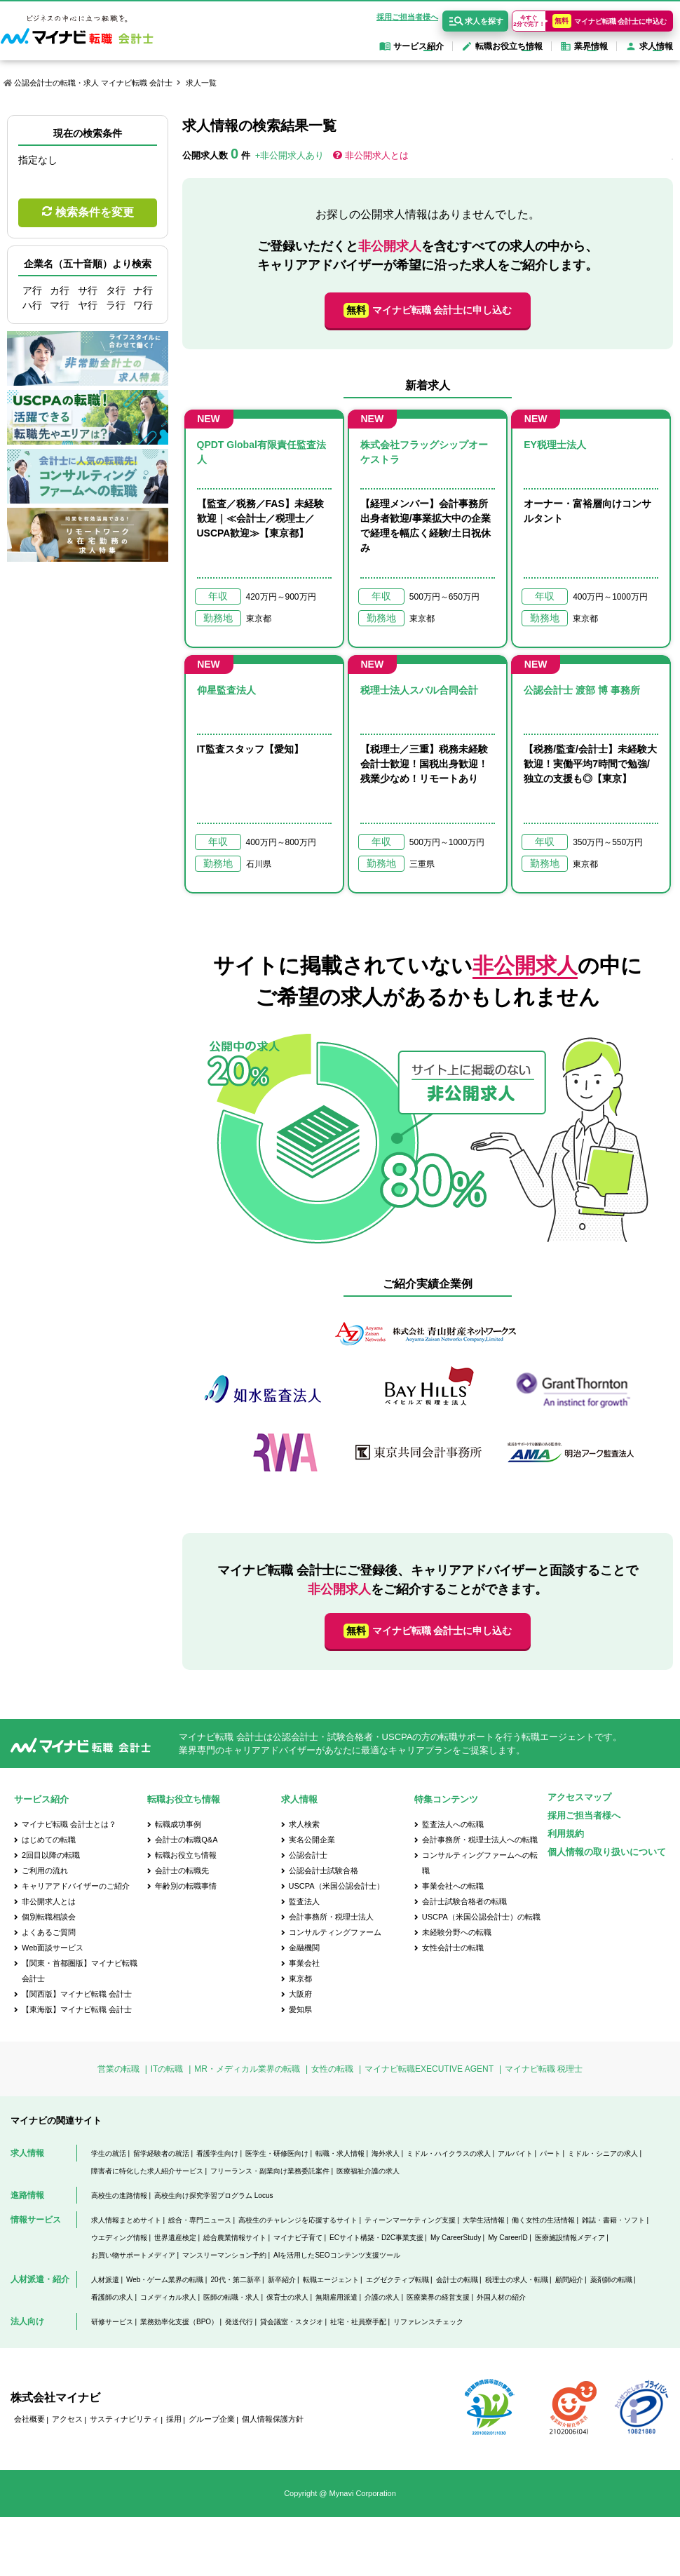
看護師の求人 (112, 2297)
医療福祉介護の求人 (368, 2171)
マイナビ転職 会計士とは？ (69, 1824)
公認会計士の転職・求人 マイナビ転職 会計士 (93, 83)
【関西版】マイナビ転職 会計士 (77, 1994)
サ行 (87, 290)
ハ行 (32, 305)
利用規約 (566, 1833)
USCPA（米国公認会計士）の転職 (481, 1917)
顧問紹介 (569, 2280)
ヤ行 (87, 305)
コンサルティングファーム (335, 1932)
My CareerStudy (455, 2237)
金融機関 (304, 1947)
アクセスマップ (579, 1797)
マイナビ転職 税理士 (544, 2069)
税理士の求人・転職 (516, 2280)
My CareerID (508, 2237)
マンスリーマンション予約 (224, 2255)
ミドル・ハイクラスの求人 (449, 2153)
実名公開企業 (312, 1839)
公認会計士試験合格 (323, 1870)
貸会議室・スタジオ (291, 2322)
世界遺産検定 (175, 2237)
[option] (427, 1399)
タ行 (115, 290)
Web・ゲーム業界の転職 (164, 2280)
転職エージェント (331, 2280)
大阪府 (300, 1994)
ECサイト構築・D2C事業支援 (376, 2237)
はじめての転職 (49, 1839)
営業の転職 (118, 2069)
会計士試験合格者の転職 (464, 1901)
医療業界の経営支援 (438, 2297)
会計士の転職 (457, 2280)
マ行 (59, 305)
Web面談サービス (52, 1947)
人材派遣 (105, 2280)
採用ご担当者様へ (407, 17)
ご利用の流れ (45, 1870)
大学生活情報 (484, 2220)
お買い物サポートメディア (133, 2255)
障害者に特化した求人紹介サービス (147, 2171)
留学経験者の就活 (161, 2153)
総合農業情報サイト (234, 2237)
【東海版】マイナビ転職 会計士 (77, 2009)
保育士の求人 (287, 2297)
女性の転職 (332, 2069)
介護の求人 (382, 2297)
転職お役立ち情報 (186, 1855)
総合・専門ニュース (199, 2220)
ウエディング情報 (119, 2237)
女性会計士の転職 (453, 1947)
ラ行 (115, 305)
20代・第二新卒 (235, 2280)
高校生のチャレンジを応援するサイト (298, 2220)
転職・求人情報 (340, 2153)
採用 (174, 2419)
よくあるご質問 (49, 1932)
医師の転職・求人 (231, 2297)
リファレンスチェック (428, 2322)
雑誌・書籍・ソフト (613, 2220)
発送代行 (239, 2322)
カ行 (59, 290)
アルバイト (515, 2153)
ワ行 (143, 305)
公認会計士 (308, 1855)
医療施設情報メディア (570, 2237)
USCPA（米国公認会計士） (336, 1886)
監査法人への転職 (453, 1824)
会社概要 (29, 2419)
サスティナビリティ (124, 2419)
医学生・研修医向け (276, 2153)
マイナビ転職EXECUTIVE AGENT (429, 2069)
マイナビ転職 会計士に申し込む (428, 310)
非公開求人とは (377, 155)
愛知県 (300, 2009)
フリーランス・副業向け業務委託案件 (269, 2171)
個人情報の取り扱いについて (607, 1851)
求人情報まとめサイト (126, 2220)
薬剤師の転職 (611, 2280)
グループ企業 (212, 2419)
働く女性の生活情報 (543, 2220)
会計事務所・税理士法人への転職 (480, 1839)
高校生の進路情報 (119, 2195)
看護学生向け (217, 2153)
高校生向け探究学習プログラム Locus (213, 2195)
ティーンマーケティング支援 (410, 2220)
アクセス (67, 2419)
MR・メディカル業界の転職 (247, 2069)
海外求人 (386, 2153)
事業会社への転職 (453, 1886)
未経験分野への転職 (456, 1932)
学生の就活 (108, 2153)
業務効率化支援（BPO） (179, 2322)
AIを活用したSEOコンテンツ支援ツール (336, 2255)
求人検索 (304, 1824)
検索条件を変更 (94, 212)
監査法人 (304, 1901)
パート (550, 2153)
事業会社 (304, 1963)
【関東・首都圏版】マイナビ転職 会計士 (79, 1971)
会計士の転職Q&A (186, 1839)
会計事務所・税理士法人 (331, 1917)
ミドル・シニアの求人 (603, 2153)
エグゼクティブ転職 (397, 2280)
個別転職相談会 (49, 1917)
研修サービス (112, 2322)
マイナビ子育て (297, 2237)
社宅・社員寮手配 (358, 2322)
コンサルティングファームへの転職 (480, 1863)
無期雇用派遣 (336, 2297)
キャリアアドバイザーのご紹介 (76, 1886)
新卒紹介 (282, 2280)
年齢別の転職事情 (186, 1886)
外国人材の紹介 (501, 2297)
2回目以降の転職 (51, 1855)
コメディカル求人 (168, 2297)
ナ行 (143, 290)
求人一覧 (201, 83)
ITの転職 (167, 2069)
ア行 (32, 290)
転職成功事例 (178, 1824)
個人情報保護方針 (273, 2419)
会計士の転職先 (182, 1870)
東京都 (300, 1978)
